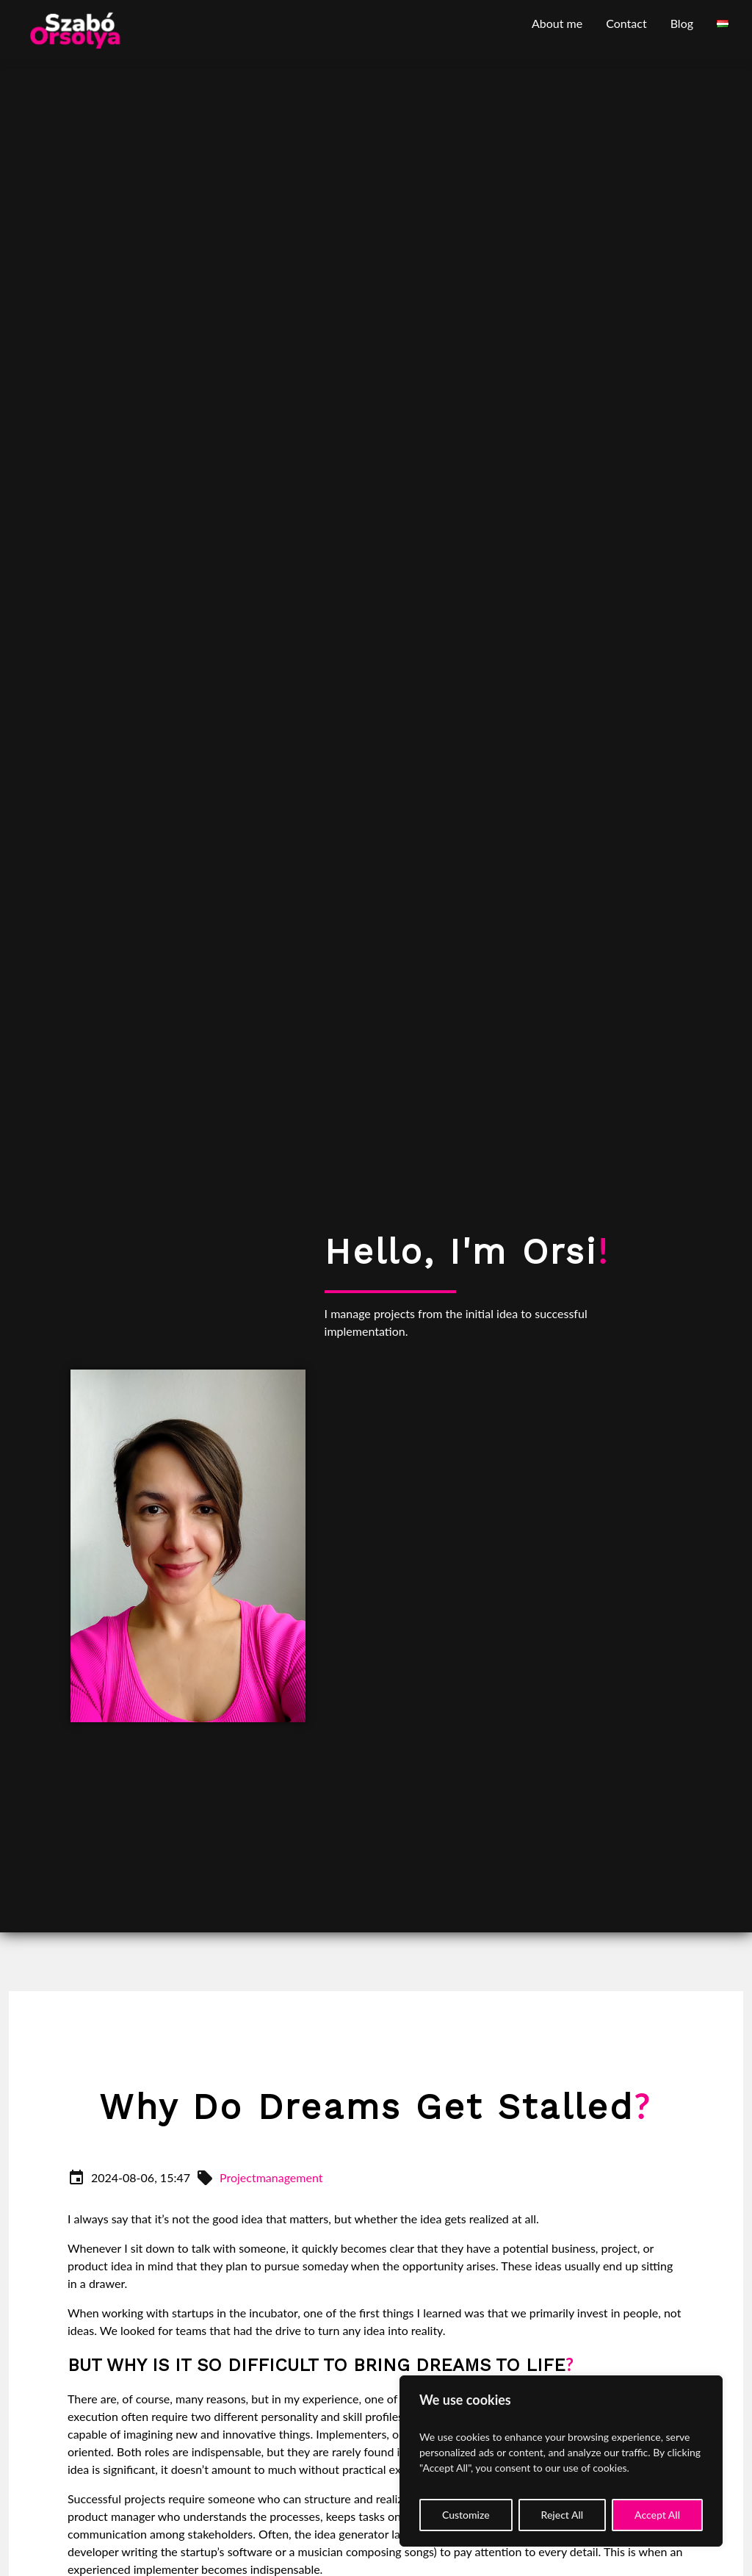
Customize (466, 2514)
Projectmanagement (271, 2177)
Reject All (562, 2514)
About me (557, 23)
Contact (626, 23)
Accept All (657, 2514)
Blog (681, 23)
